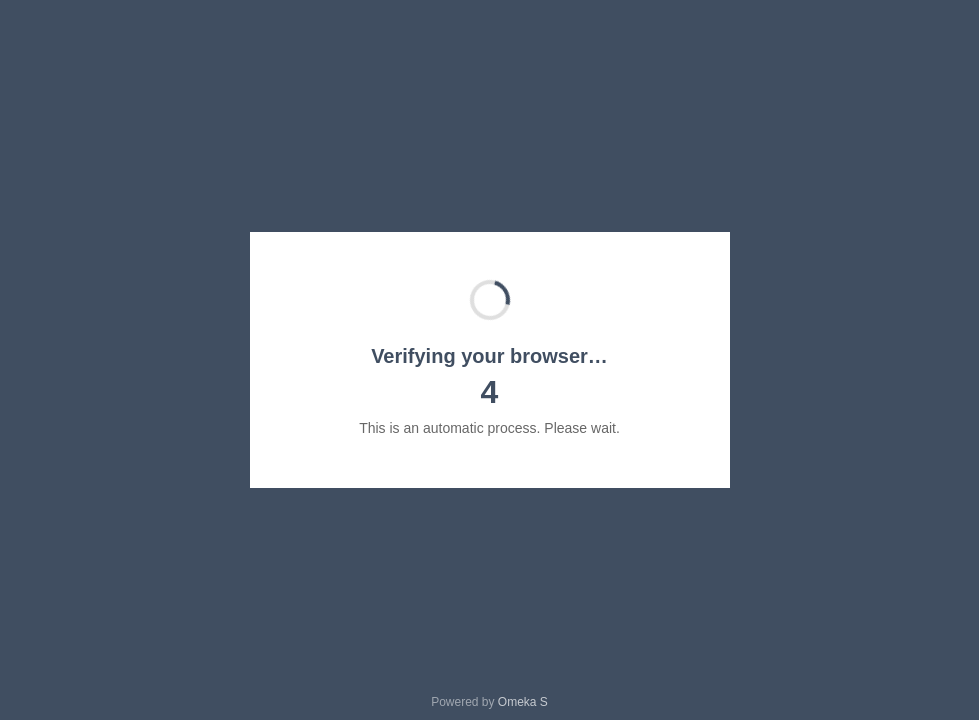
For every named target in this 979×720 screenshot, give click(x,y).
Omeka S (523, 702)
